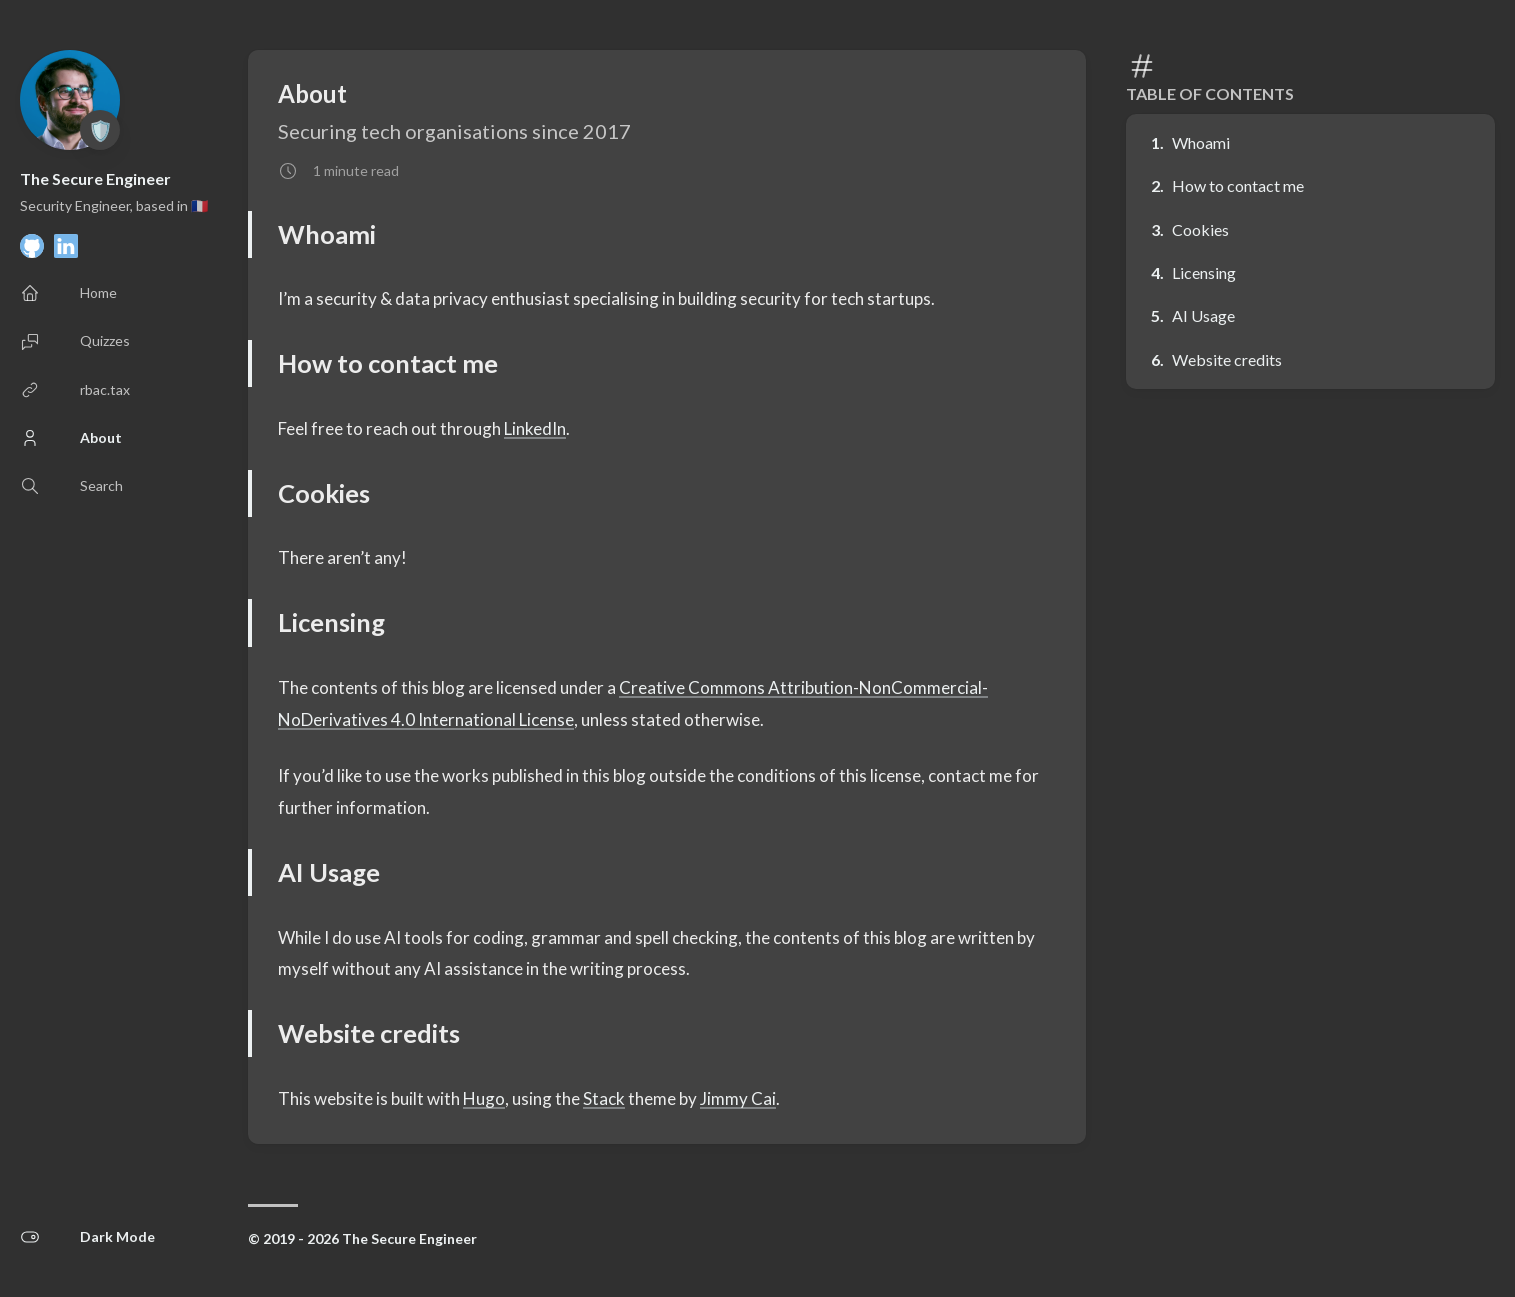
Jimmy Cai (738, 1098)
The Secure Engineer (95, 178)
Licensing (1204, 272)
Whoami (1201, 142)
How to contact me (1238, 185)
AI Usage (1203, 315)
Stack (604, 1098)
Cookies (1200, 229)
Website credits (1227, 359)
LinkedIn (535, 428)
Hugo (484, 1098)
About (312, 93)
